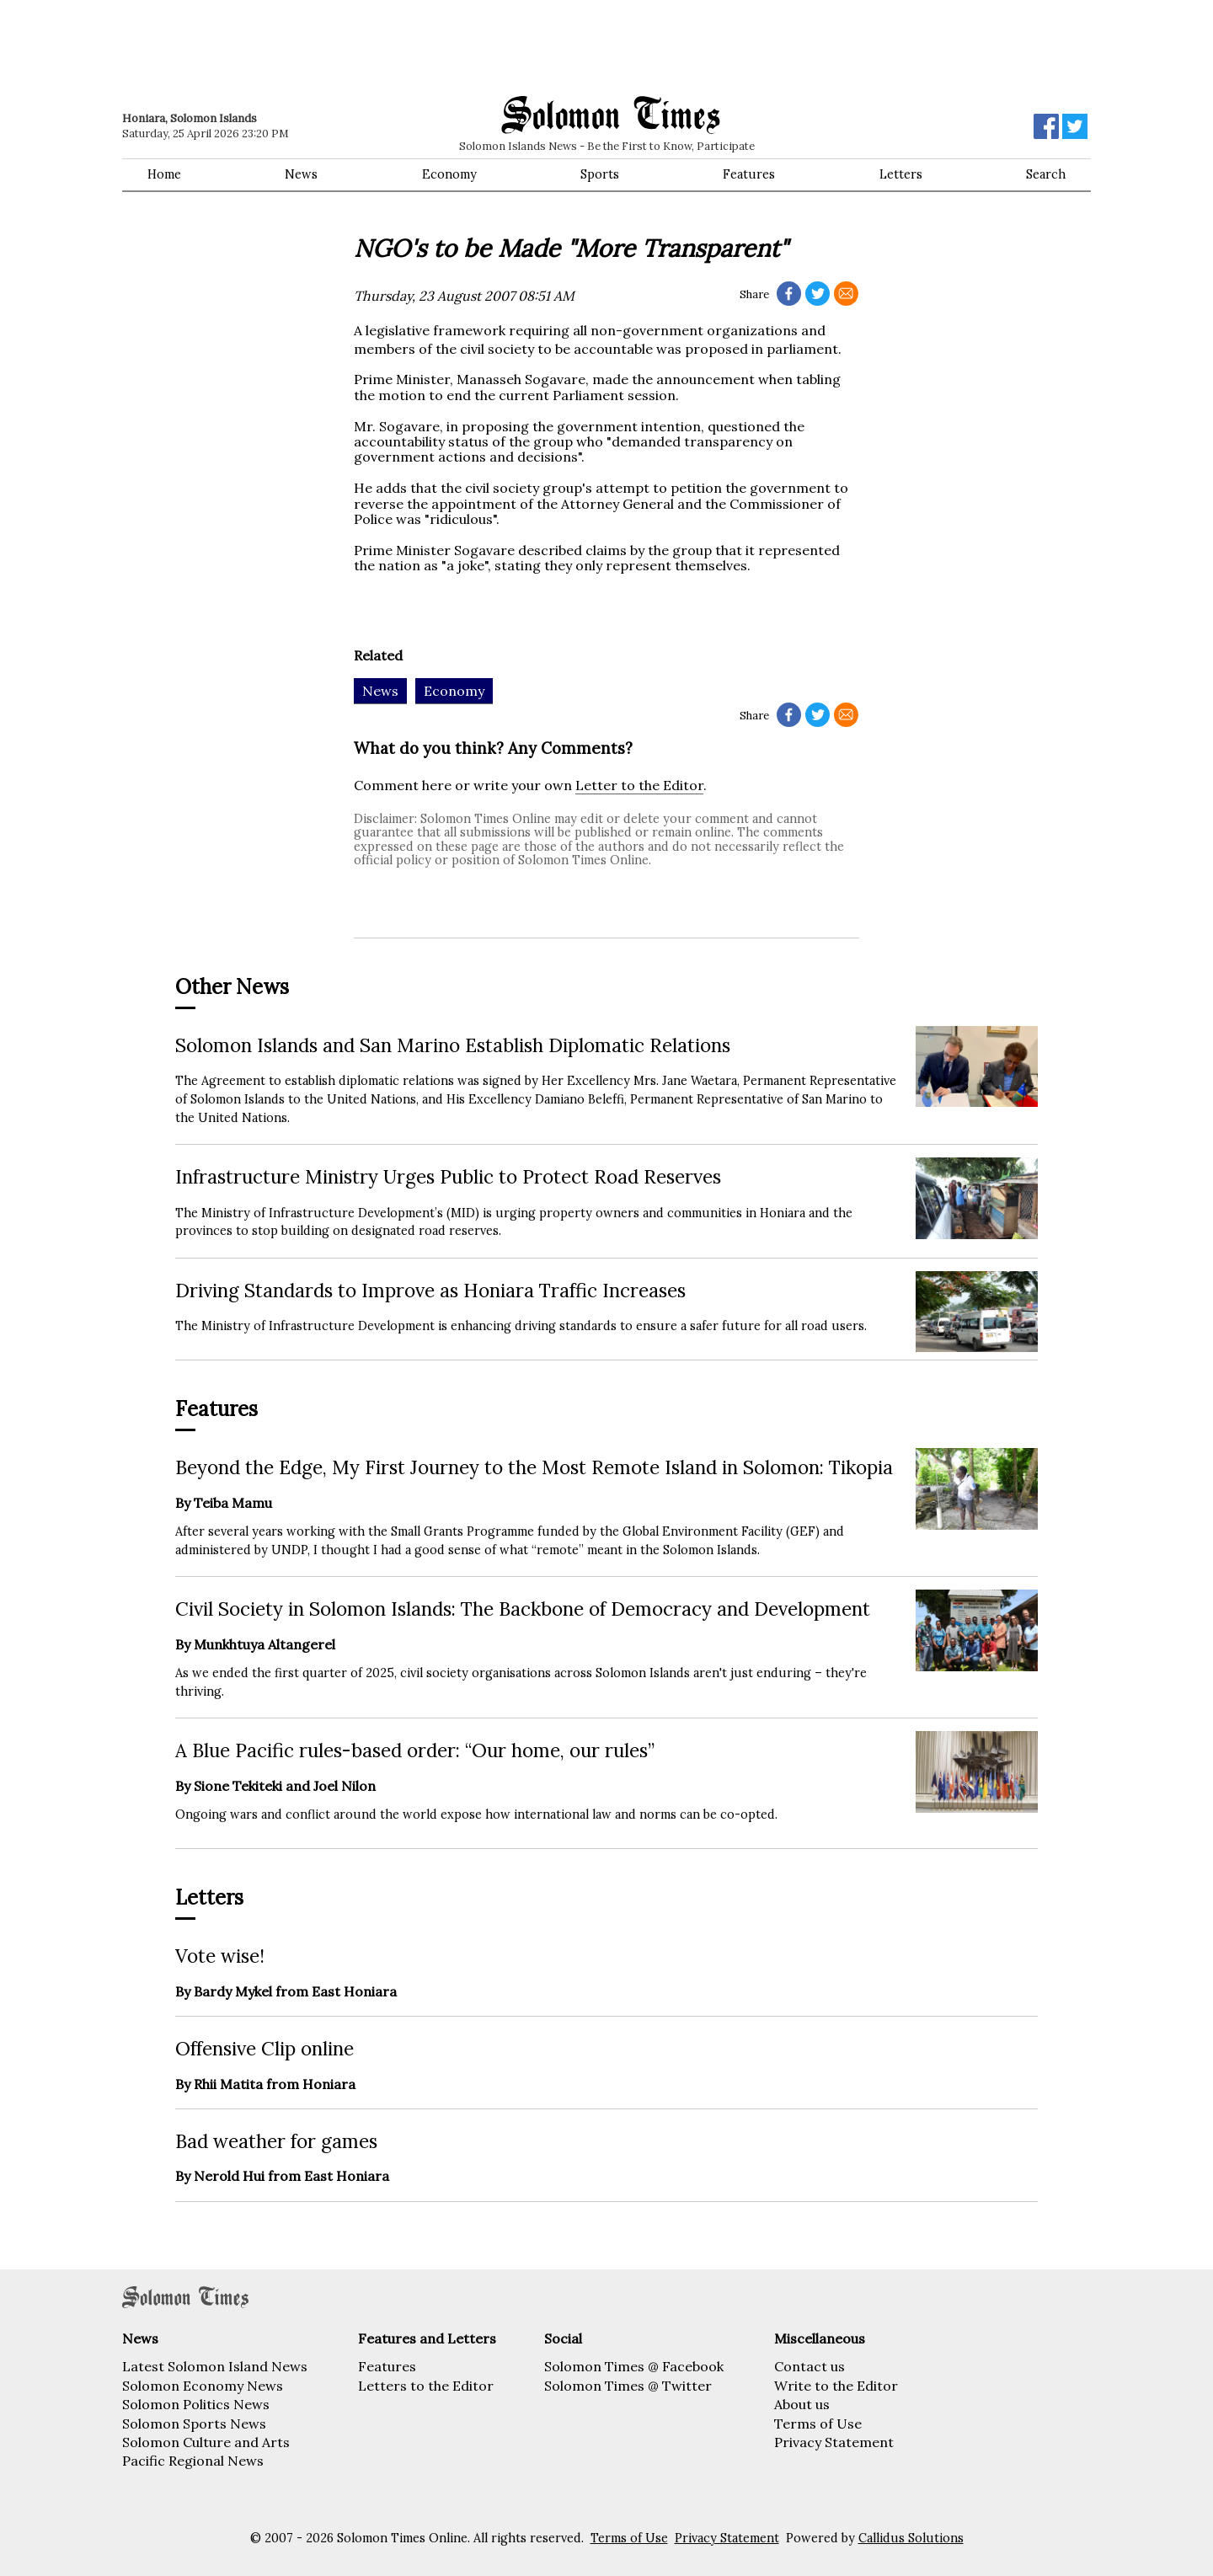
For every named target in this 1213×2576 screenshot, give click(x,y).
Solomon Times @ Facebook (634, 2366)
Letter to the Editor (639, 785)
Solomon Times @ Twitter (628, 2385)
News (301, 174)
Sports (599, 174)
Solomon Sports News (194, 2423)
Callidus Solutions (911, 2538)
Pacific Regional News (193, 2460)
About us (802, 2404)
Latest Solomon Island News (214, 2366)
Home (164, 174)
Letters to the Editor (426, 2385)
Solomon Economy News (202, 2385)
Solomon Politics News (196, 2404)
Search (1046, 174)
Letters (900, 174)
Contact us (809, 2366)
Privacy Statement (834, 2442)
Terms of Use (818, 2423)
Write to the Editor (836, 2385)
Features (749, 174)
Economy (449, 174)
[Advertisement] (362, 46)
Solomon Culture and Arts (206, 2442)
